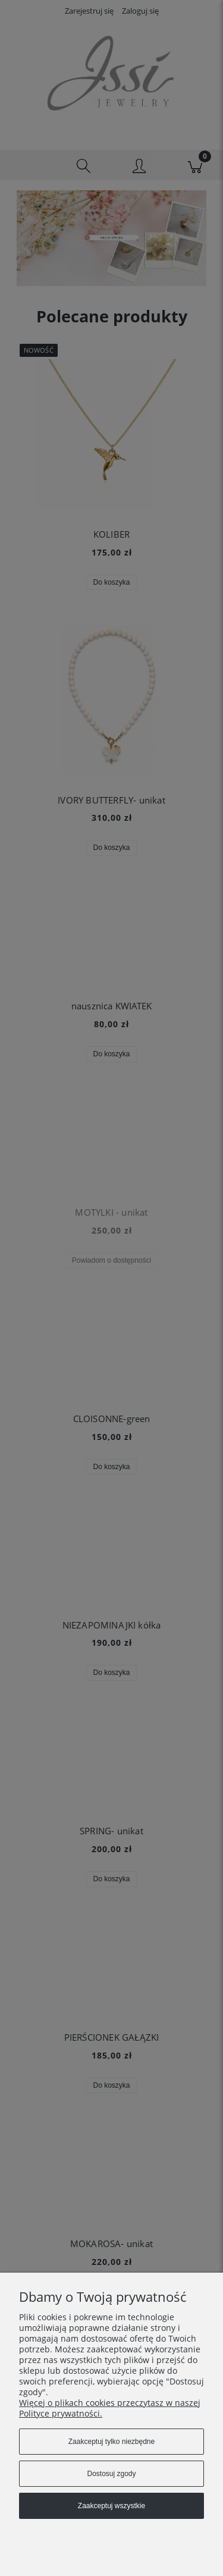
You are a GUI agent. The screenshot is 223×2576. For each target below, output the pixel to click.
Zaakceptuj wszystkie (111, 2506)
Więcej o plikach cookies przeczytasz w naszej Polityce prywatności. (109, 2408)
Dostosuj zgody (111, 2474)
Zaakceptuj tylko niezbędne (111, 2441)
